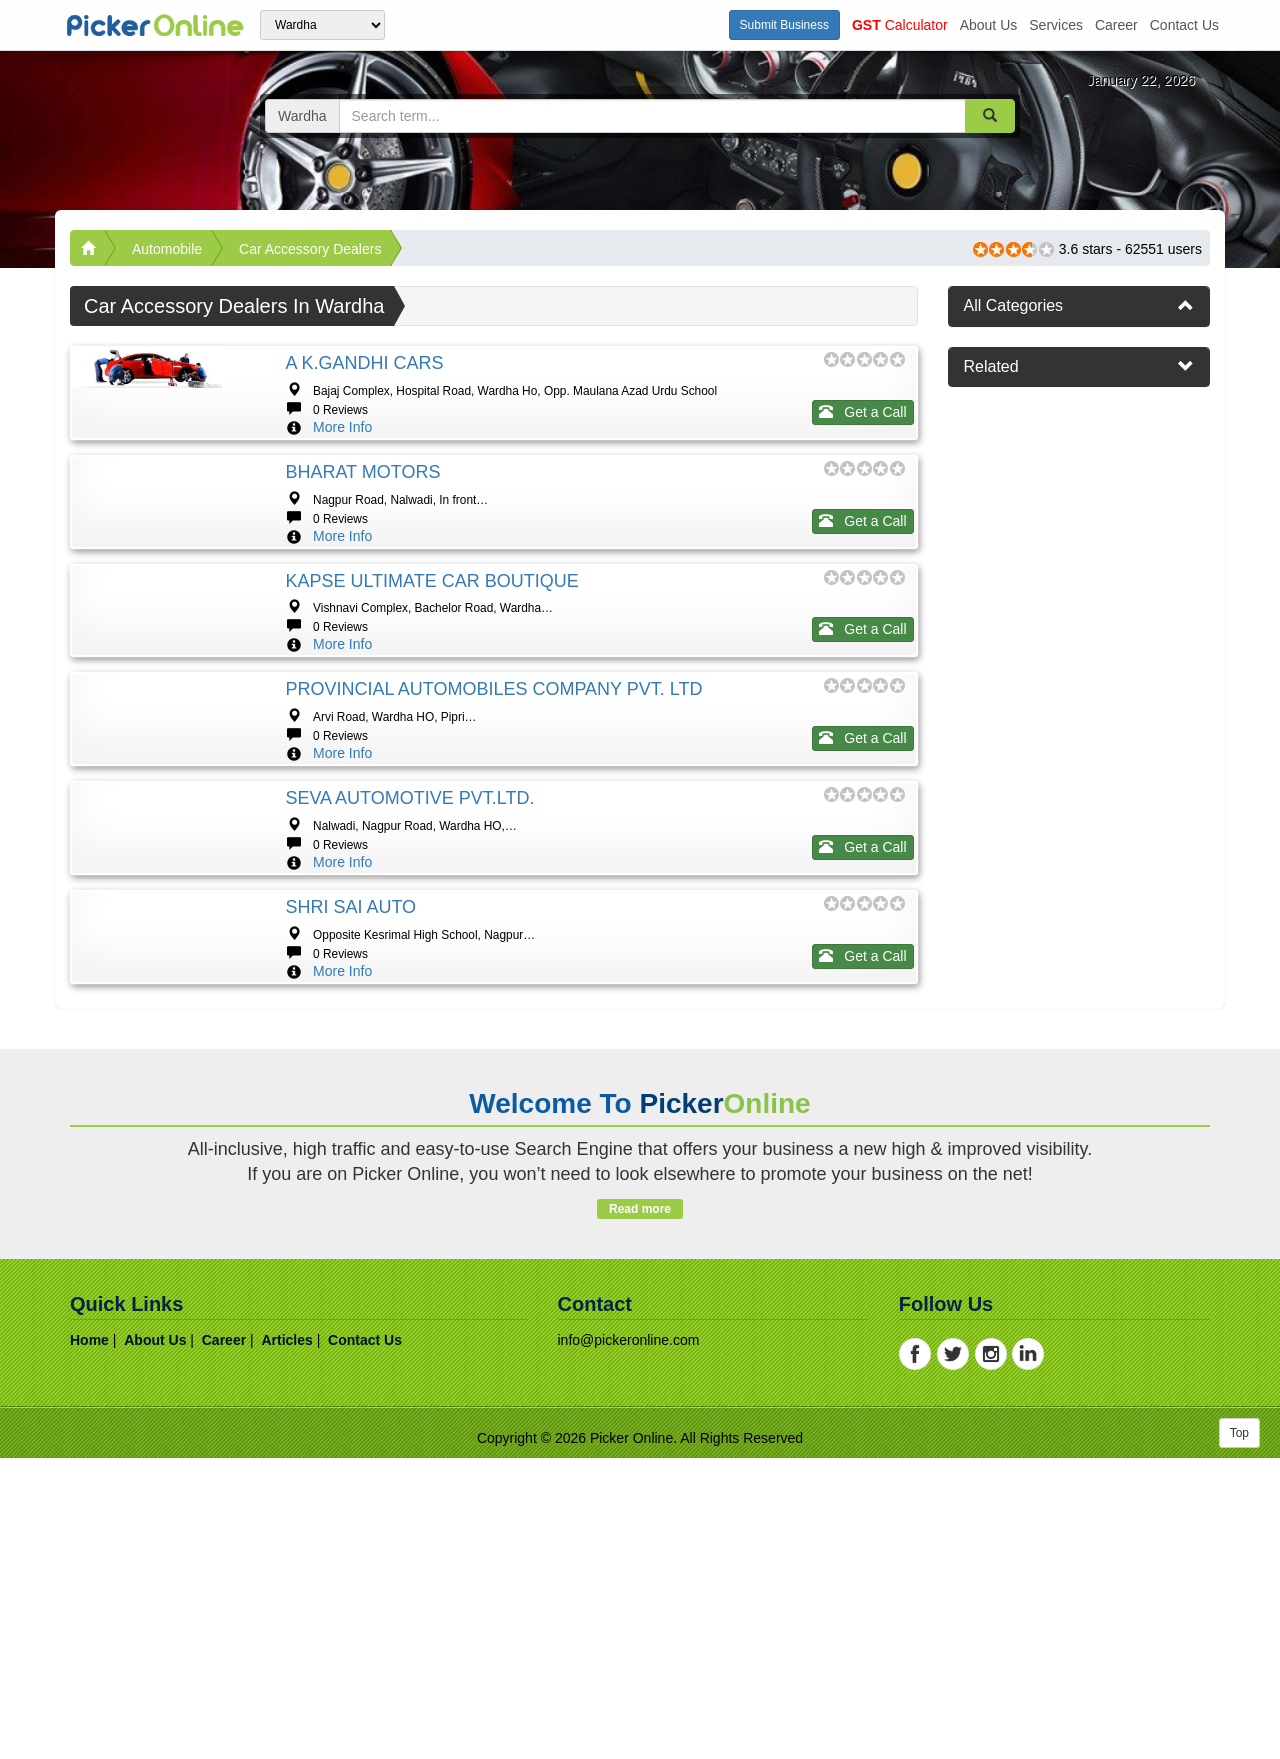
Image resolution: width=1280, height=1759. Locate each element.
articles (286, 1641)
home (89, 1641)
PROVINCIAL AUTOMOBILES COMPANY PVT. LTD (493, 810)
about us (989, 25)
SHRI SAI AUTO (350, 1148)
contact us (1184, 25)
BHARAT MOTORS (362, 472)
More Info (342, 427)
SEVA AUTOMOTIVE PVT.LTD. (409, 979)
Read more (639, 1510)
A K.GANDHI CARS (364, 363)
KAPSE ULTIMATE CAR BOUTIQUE (431, 641)
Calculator (900, 25)
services (1056, 25)
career (1116, 25)
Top (1239, 1734)
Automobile (167, 249)
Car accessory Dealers (310, 249)
